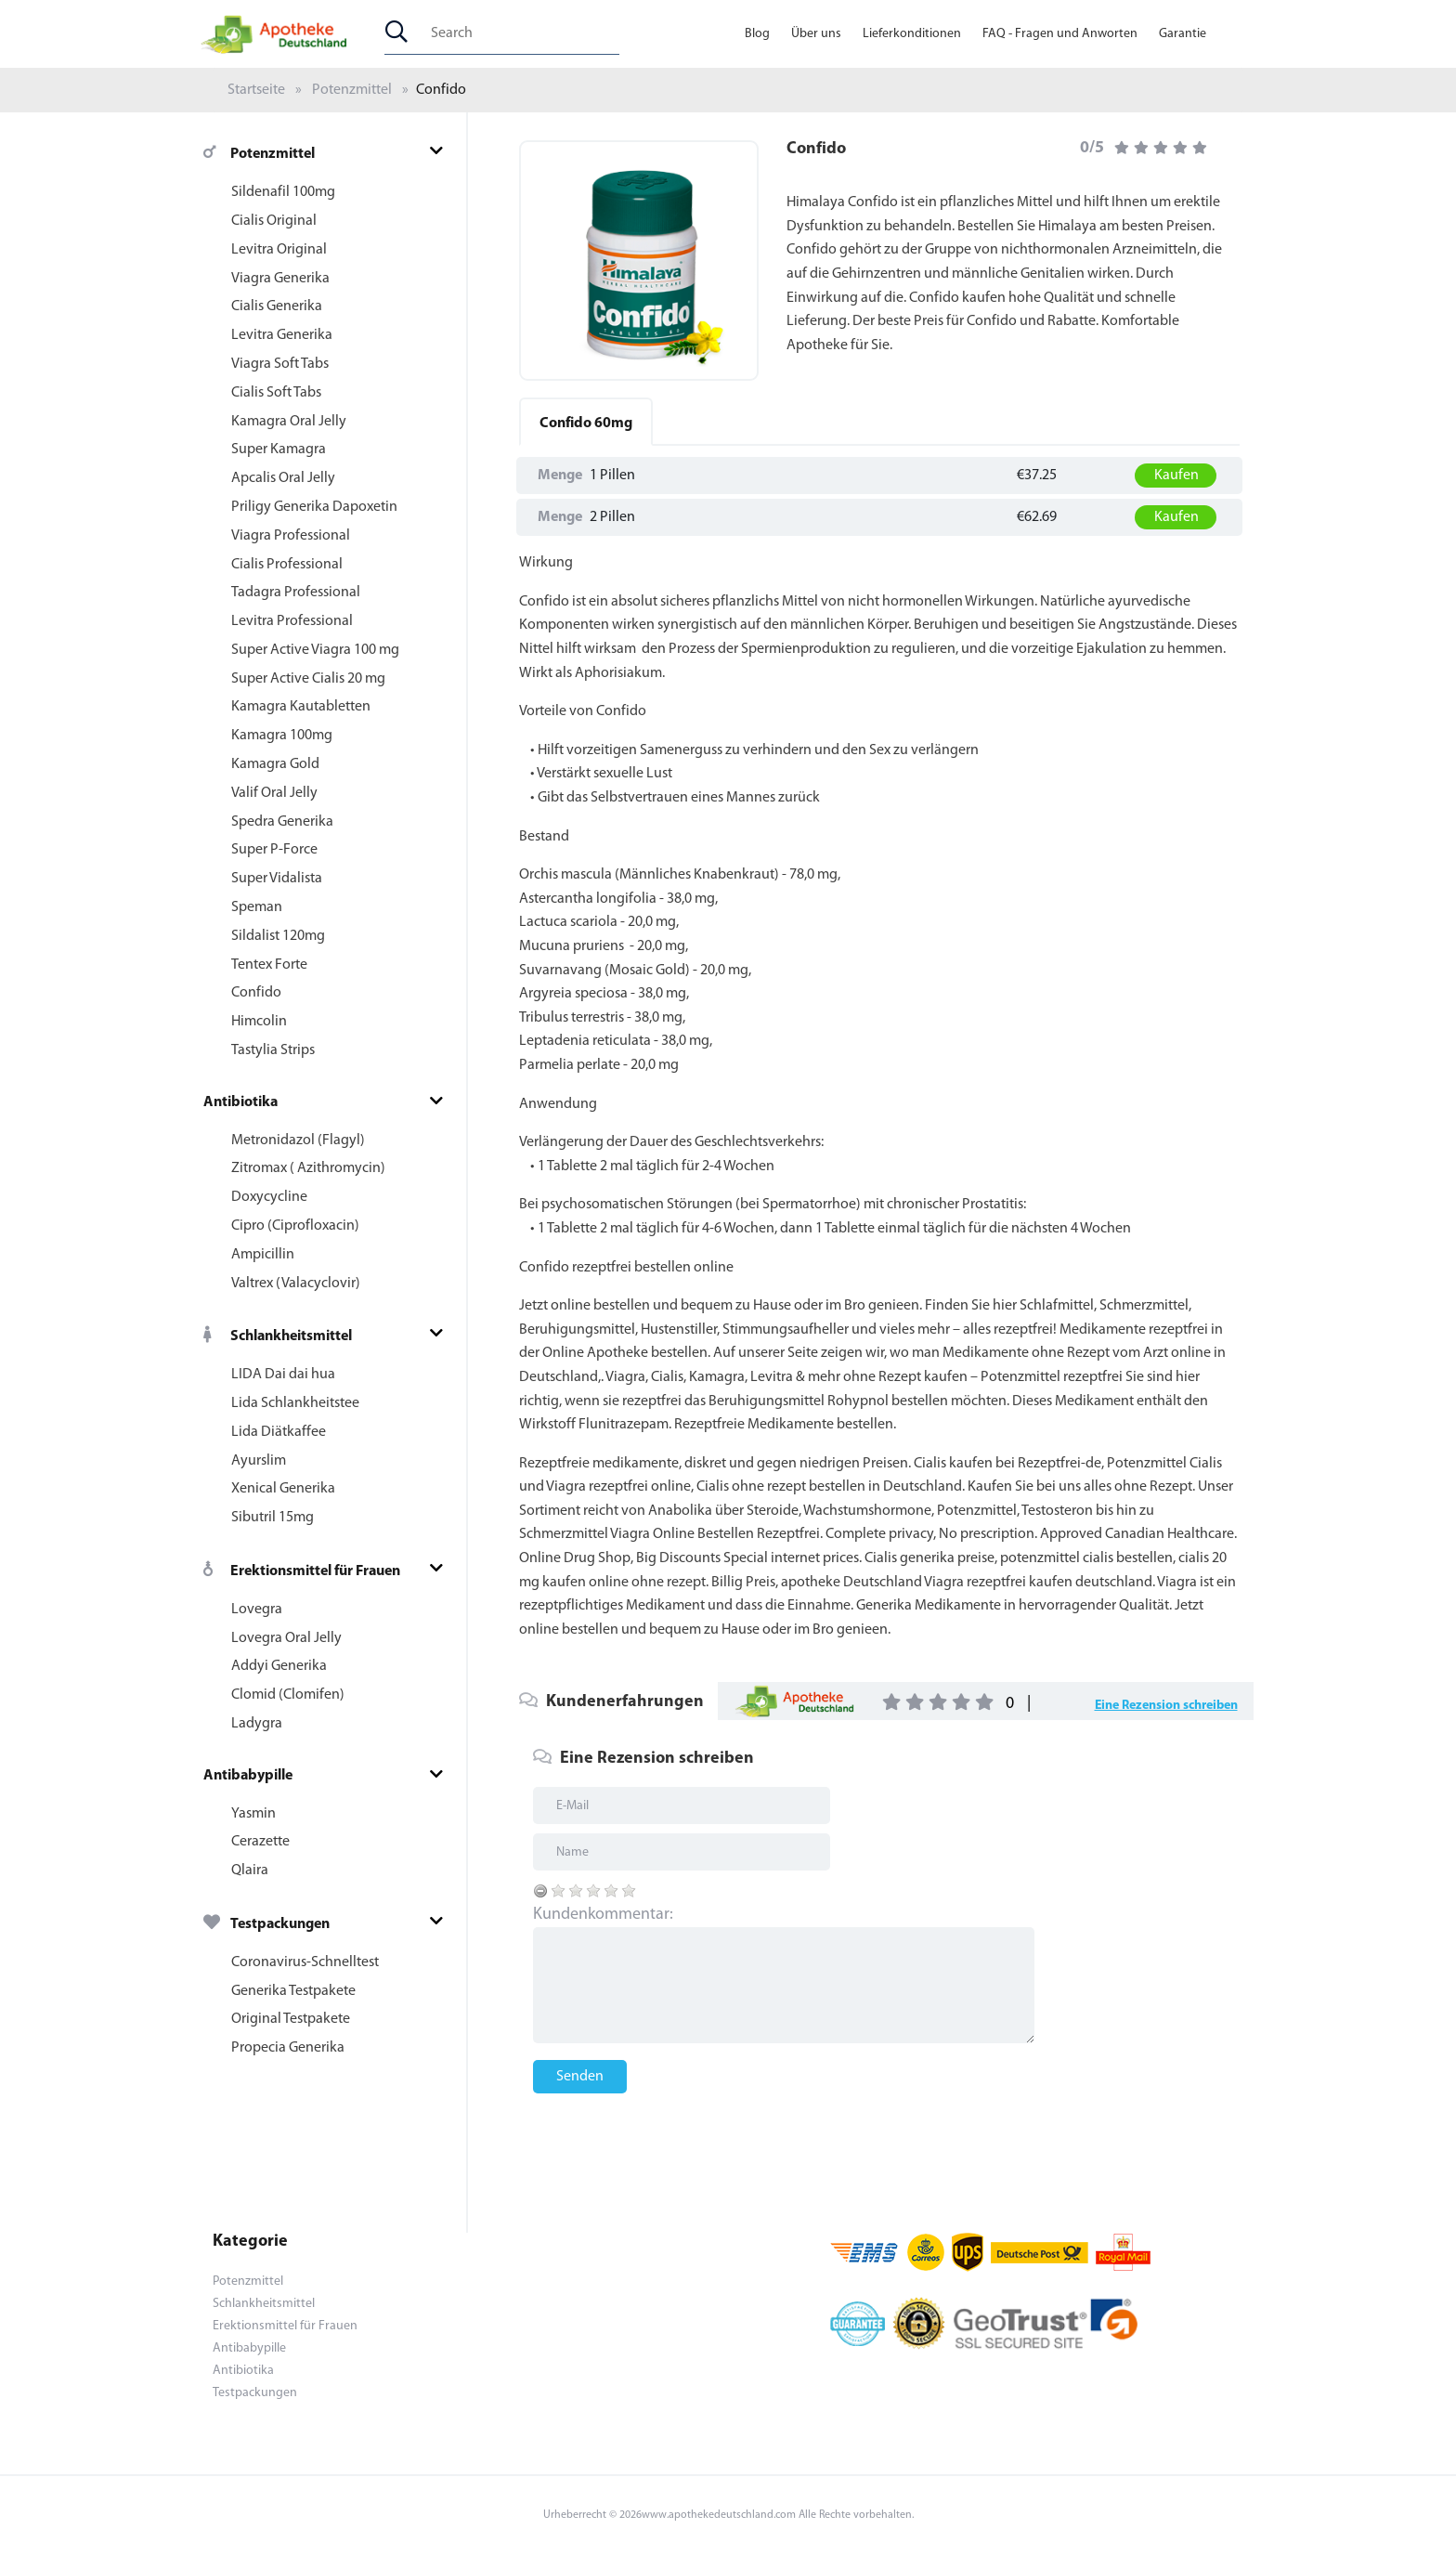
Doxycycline (269, 1197)
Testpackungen (266, 1924)
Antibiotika (240, 1102)
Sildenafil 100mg (283, 192)
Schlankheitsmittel (277, 1336)
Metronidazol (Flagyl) (298, 1140)
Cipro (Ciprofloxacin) (295, 1226)
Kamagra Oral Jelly (288, 421)
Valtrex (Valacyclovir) (295, 1283)
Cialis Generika (276, 306)
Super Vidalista (276, 878)
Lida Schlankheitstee (295, 1403)
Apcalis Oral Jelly (283, 478)
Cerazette (260, 1841)
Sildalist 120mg (278, 936)
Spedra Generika (282, 822)
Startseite (256, 90)
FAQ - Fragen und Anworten (1060, 34)
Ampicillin (262, 1254)
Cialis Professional (287, 564)
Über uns (816, 34)
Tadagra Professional (295, 592)
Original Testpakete (290, 2019)
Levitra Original (279, 249)
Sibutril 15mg (272, 1517)
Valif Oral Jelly (274, 793)
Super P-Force (274, 849)
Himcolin (259, 1021)
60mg (586, 423)
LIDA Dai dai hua (283, 1374)
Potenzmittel (352, 90)
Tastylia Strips (273, 1050)
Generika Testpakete (293, 1991)
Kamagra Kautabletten (300, 706)
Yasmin (253, 1813)
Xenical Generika (283, 1488)
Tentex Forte (269, 965)
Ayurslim (258, 1460)
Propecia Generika (287, 2047)
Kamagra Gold (275, 764)
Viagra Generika (280, 278)
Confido (256, 992)
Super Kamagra (278, 449)
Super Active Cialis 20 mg (308, 678)
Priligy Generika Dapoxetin (314, 507)
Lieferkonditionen (912, 34)
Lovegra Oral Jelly (286, 1638)
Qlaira (249, 1870)
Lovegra (256, 1609)
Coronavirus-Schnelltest (305, 1962)
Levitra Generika (281, 335)
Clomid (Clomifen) (287, 1695)
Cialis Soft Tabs (276, 392)
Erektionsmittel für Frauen (301, 1571)
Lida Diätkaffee (278, 1432)
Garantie (1182, 34)
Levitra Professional (292, 621)
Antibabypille (247, 1775)
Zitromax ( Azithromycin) (308, 1168)
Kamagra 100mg (281, 735)
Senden (580, 2076)
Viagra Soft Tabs (280, 364)
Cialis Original (274, 221)
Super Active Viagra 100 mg (315, 650)
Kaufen (1176, 475)
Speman (256, 907)
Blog (757, 34)
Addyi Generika (279, 1666)
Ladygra (256, 1723)
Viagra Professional (290, 535)
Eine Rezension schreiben (1166, 1706)
